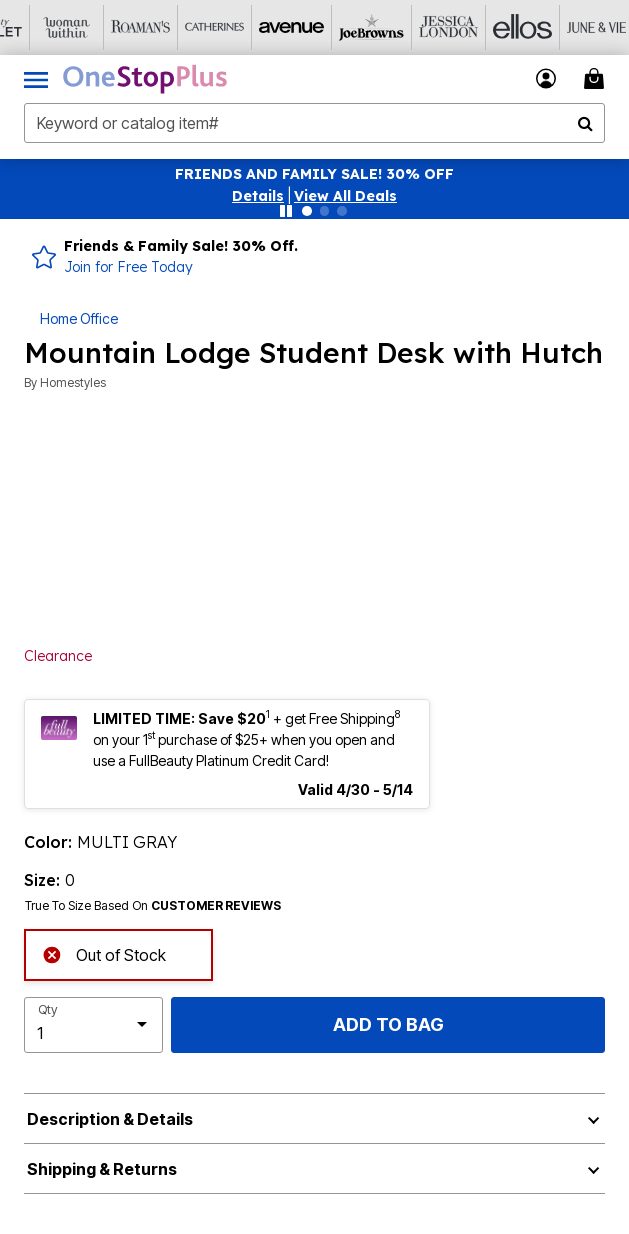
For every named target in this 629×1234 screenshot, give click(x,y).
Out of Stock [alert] (104, 953)
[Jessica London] (407, 27)
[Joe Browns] (333, 27)
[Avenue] (259, 27)
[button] (258, 196)
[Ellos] (481, 27)
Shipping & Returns (102, 1169)
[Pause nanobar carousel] (286, 211)
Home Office (79, 318)
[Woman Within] (37, 27)
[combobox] (314, 123)
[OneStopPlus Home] (145, 79)
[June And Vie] (555, 27)
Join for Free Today (128, 267)
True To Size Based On (153, 906)
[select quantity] (93, 1025)
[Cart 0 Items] (597, 78)
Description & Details (110, 1119)
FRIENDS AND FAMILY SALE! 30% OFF (314, 174)
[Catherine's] (185, 27)
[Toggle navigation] (36, 79)
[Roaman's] (111, 27)
